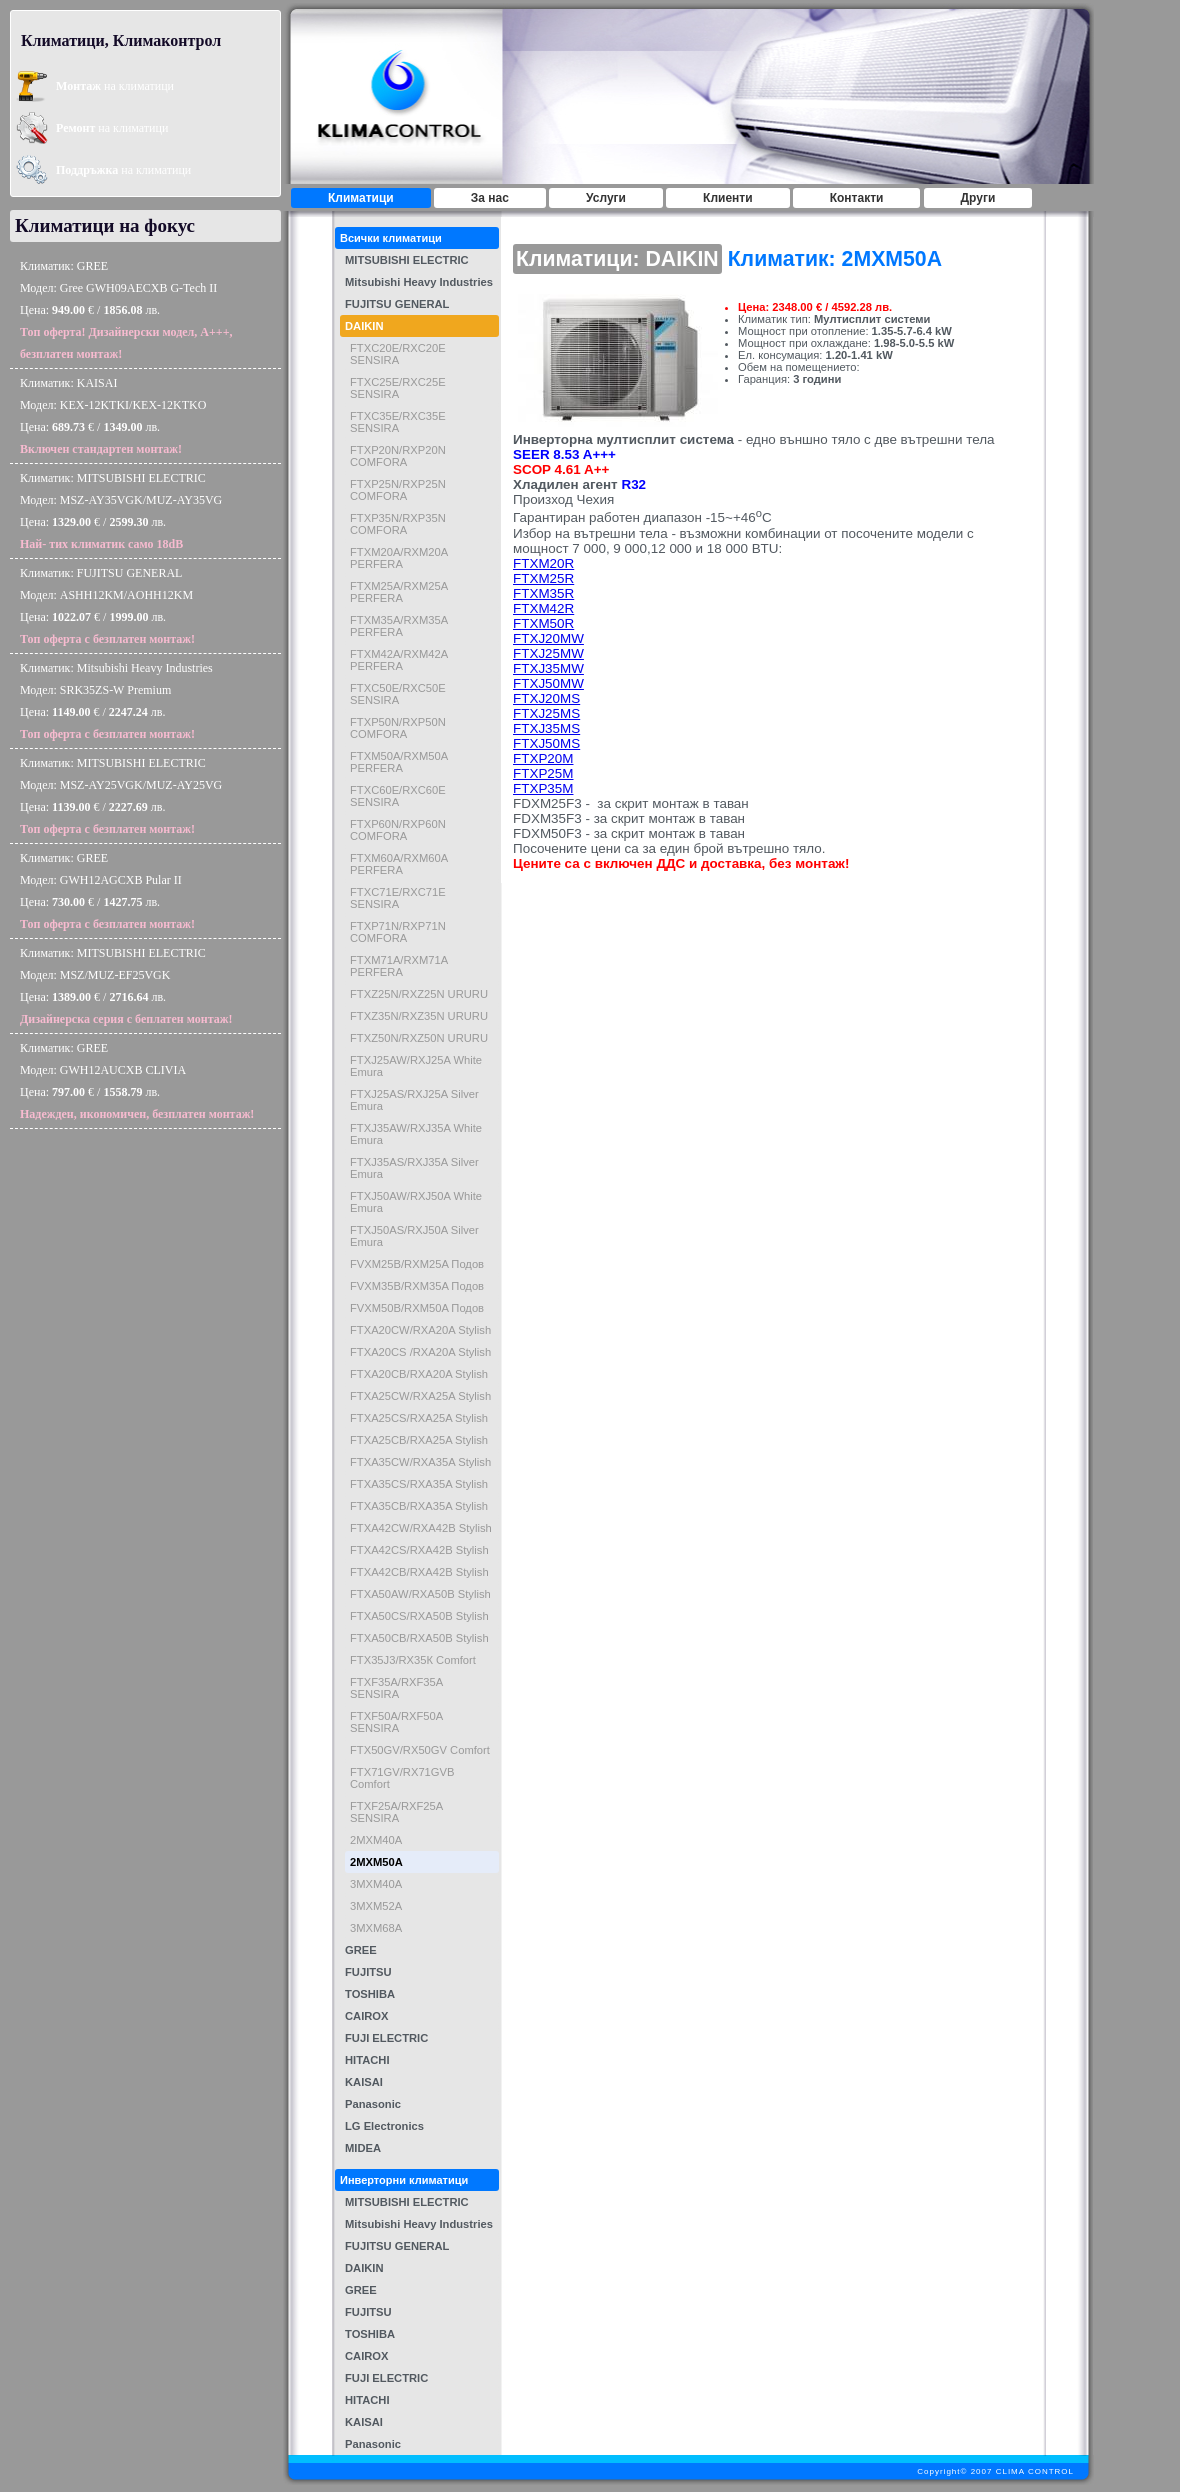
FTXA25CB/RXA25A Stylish (419, 1440)
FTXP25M (543, 773)
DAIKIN (364, 326)
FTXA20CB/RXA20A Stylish (419, 1374)
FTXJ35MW (548, 668)
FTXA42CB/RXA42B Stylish (419, 1572)
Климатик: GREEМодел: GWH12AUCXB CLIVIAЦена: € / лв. (137, 1081)
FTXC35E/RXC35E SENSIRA (398, 422)
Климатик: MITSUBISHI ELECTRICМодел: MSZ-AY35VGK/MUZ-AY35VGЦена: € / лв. (121, 511)
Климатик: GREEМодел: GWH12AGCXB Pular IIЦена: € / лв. (107, 891)
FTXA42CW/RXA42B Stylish (421, 1528)
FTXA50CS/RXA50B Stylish (419, 1616)
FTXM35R (543, 593)
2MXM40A (376, 1840)
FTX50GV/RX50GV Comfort (420, 1750)
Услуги (606, 198)
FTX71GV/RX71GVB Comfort (402, 1778)
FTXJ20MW (548, 638)
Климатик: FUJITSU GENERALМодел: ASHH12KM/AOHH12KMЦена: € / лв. (107, 606)
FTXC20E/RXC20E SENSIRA (398, 354)
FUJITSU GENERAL (397, 304)
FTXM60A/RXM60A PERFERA (399, 864)
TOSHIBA (370, 1994)
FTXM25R (543, 578)
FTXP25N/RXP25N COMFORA (398, 490)
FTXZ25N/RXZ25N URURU (419, 994)
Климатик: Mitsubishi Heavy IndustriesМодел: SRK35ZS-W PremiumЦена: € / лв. (116, 701)
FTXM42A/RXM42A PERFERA (399, 660)
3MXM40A (376, 1884)
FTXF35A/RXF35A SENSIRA (396, 1688)
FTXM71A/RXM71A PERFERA (399, 966)
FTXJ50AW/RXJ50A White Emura (416, 1202)
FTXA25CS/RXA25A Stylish (419, 1418)
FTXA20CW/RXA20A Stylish (420, 1330)
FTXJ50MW (548, 683)
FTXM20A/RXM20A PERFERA (399, 558)
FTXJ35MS (546, 728)
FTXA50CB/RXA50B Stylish (419, 1638)
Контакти (857, 198)
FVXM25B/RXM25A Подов (417, 1264)
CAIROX (367, 2016)
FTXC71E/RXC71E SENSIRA (398, 898)
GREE (361, 1950)
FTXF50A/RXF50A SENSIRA (396, 1722)
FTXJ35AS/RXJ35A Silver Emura (414, 1168)
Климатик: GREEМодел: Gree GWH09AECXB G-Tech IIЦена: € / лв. (126, 310)
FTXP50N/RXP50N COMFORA (398, 728)
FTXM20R (543, 563)
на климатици (115, 86)
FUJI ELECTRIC (386, 2038)
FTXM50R (543, 623)
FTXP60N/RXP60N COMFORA (398, 830)
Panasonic (373, 2104)
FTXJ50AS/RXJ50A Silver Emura (414, 1236)
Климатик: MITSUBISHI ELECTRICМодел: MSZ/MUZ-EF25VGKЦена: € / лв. (126, 986)
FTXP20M (543, 758)
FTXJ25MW (548, 653)
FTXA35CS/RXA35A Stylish (419, 1484)
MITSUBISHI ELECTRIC (407, 260)
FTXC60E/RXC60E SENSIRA (398, 796)
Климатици (361, 198)
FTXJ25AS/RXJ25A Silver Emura (414, 1100)
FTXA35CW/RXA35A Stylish (420, 1462)
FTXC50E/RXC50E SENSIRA (398, 694)
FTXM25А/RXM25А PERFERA (399, 592)
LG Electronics (384, 2126)
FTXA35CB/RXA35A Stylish (419, 1506)
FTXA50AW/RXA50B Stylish (420, 1594)
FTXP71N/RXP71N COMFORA (398, 932)
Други (978, 198)
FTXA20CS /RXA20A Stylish (420, 1352)
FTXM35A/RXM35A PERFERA (399, 626)
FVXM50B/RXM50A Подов (417, 1308)
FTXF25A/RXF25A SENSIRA (396, 1812)
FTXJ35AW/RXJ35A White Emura (416, 1134)
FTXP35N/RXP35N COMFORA (398, 524)
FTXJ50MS (546, 743)
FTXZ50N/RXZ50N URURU (419, 1038)
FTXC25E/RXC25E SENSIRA (398, 388)
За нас (490, 198)
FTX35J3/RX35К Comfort (413, 1660)
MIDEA (363, 2148)
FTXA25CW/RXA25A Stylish (420, 1396)
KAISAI (364, 2082)
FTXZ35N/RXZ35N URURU (419, 1016)
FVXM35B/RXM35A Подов (417, 1286)
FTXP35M (543, 788)
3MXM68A (376, 1928)
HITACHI (367, 2060)
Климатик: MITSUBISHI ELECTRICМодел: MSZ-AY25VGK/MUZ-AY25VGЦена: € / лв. (121, 796)
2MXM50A (376, 1862)
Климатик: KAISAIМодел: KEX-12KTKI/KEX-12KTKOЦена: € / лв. (113, 416)
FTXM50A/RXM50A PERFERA (399, 762)
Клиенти (728, 198)
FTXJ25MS (546, 713)
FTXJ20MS (546, 698)
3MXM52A (376, 1906)
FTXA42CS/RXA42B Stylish (419, 1550)
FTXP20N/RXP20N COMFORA (398, 456)
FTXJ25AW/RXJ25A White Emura (416, 1066)
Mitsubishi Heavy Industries (419, 282)
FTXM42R (543, 608)
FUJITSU (368, 1972)
